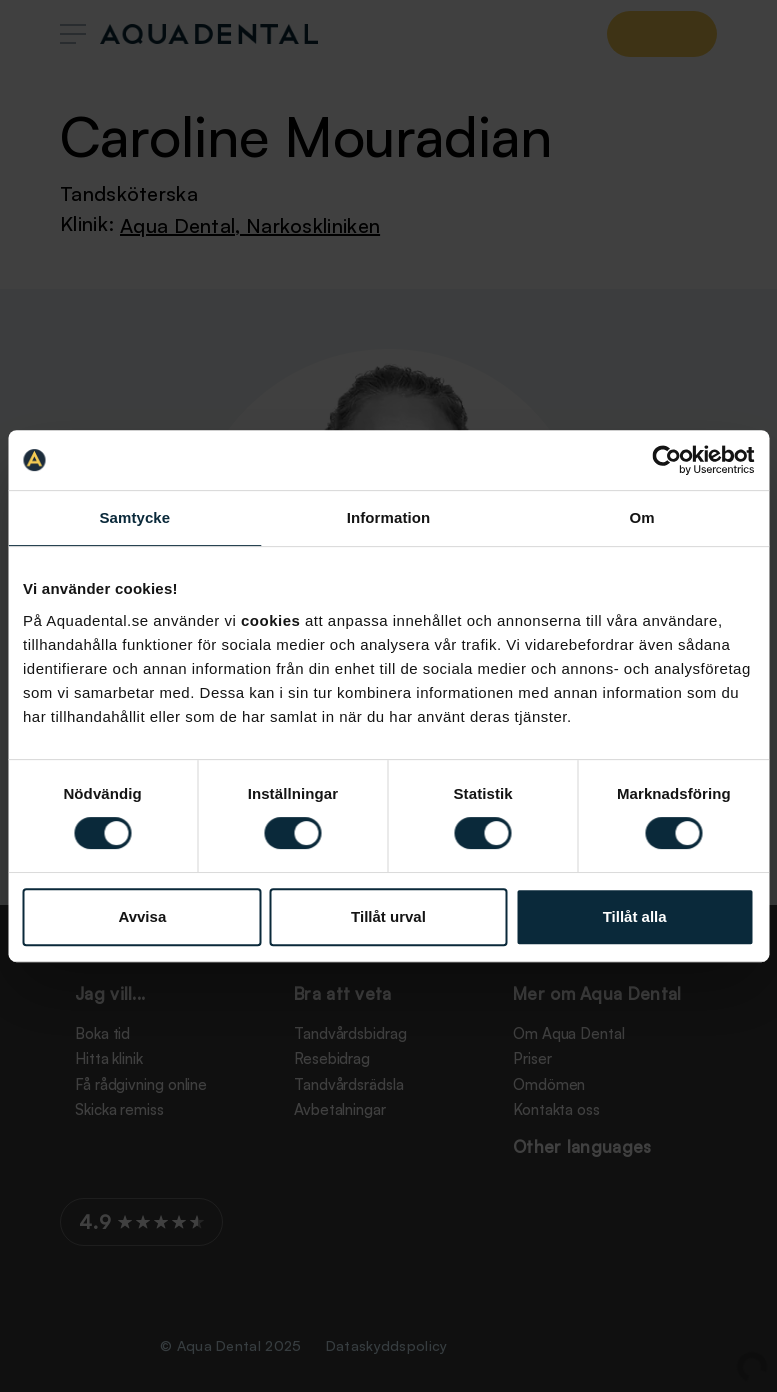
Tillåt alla (635, 916)
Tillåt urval (388, 916)
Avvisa (142, 916)
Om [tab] (642, 517)
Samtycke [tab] (134, 517)
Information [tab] (389, 517)
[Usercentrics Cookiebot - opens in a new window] (666, 460)
